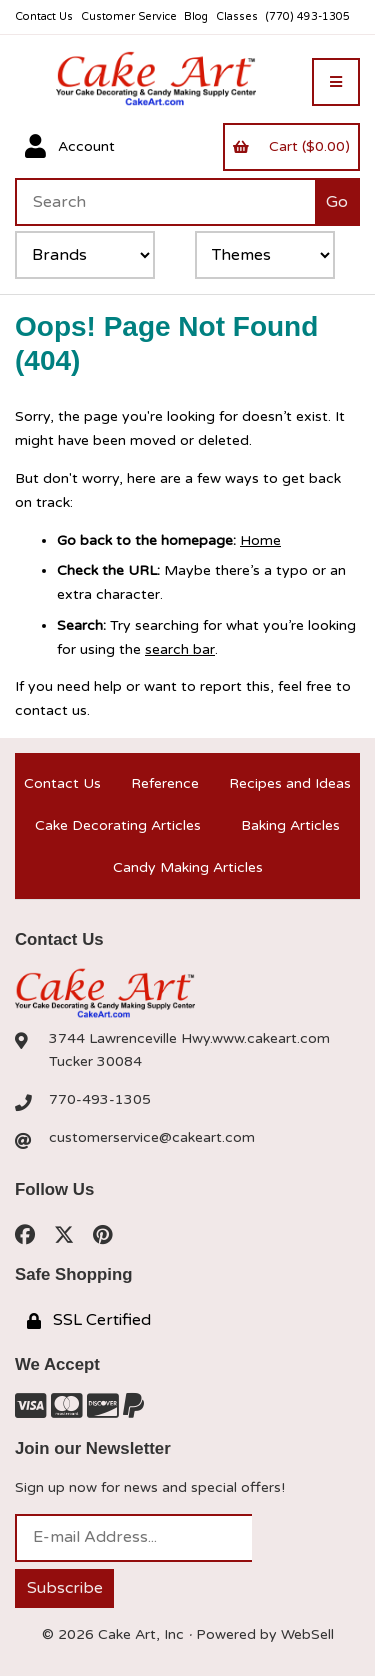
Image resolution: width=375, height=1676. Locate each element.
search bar (180, 649)
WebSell (307, 1634)
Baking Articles (290, 825)
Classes (237, 16)
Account (70, 147)
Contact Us (44, 16)
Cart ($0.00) (291, 146)
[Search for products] (165, 202)
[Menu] (336, 82)
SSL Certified (89, 1320)
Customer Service (129, 16)
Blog (196, 16)
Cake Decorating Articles (118, 825)
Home (260, 540)
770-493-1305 (100, 1099)
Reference (165, 783)
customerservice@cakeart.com (152, 1137)
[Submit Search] (337, 202)
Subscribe (65, 1588)
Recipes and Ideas (290, 783)
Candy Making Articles (188, 867)
